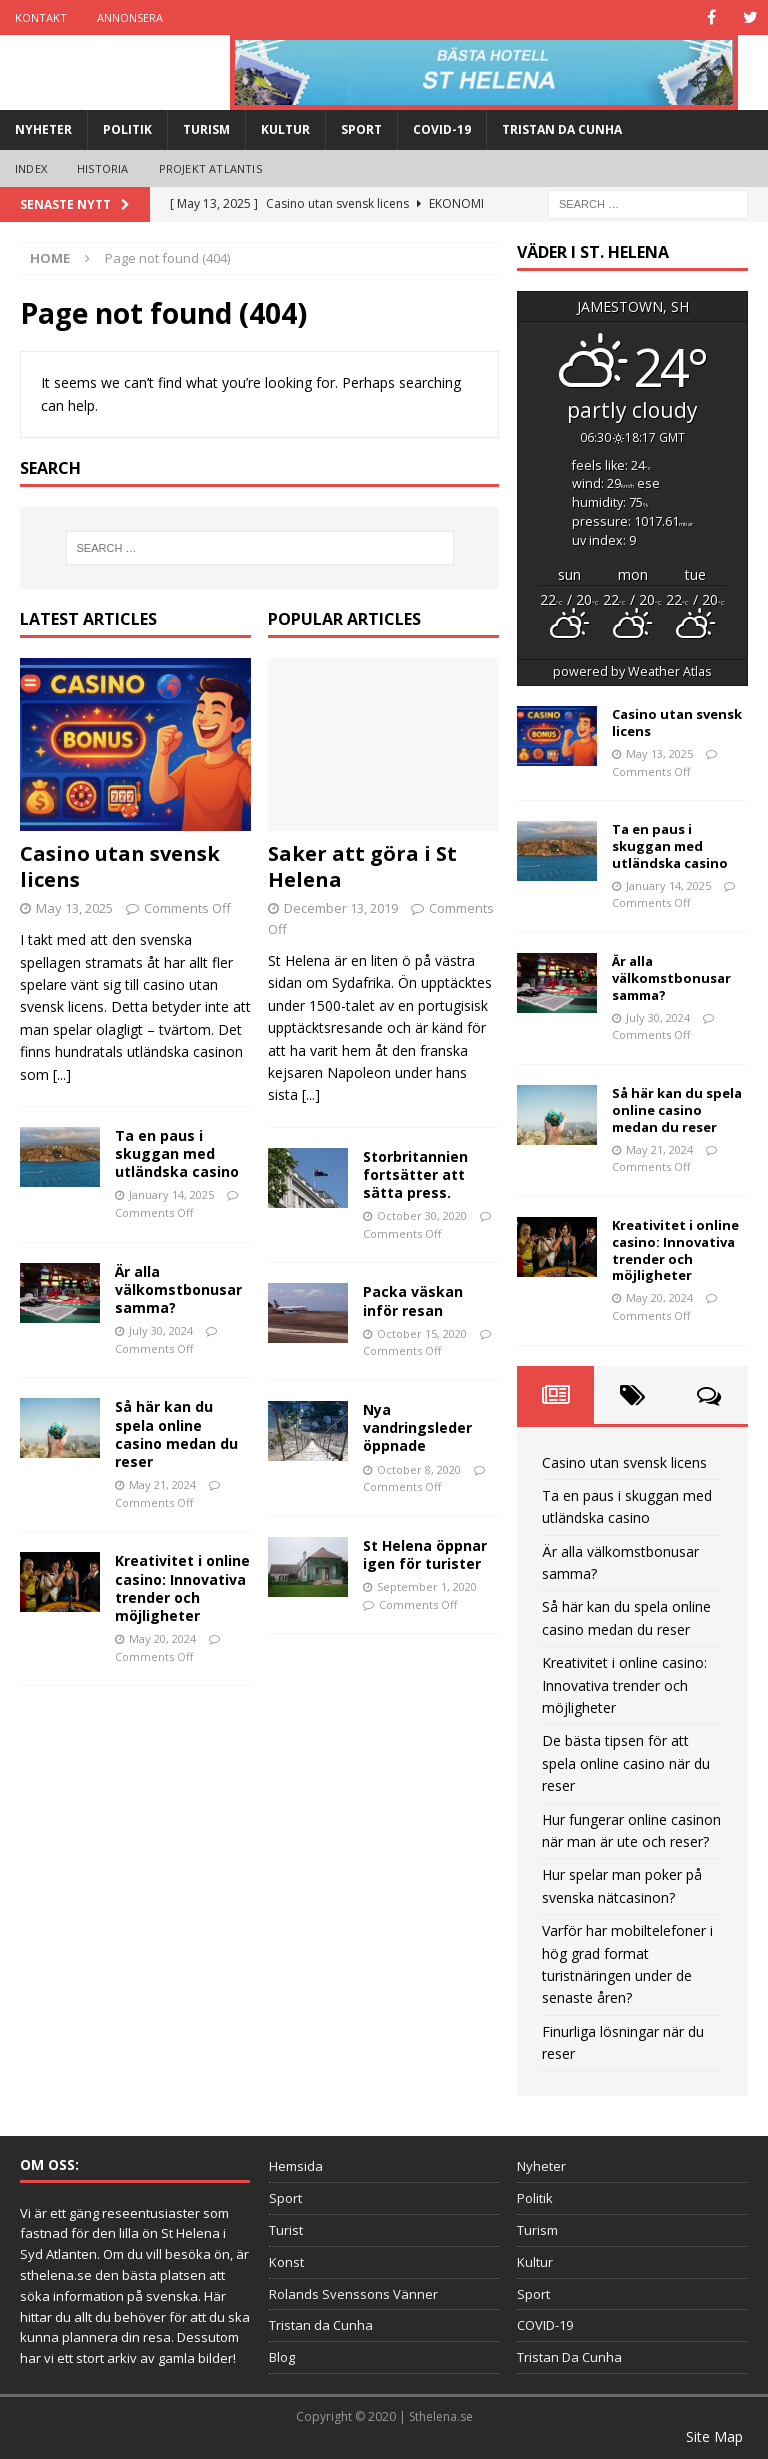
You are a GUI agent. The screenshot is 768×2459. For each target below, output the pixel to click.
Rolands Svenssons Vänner (353, 2294)
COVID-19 (442, 129)
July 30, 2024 (161, 1330)
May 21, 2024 (162, 1484)
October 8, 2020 (419, 1469)
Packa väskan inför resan (413, 1300)
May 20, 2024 (162, 1638)
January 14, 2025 (171, 1194)
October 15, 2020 (422, 1333)
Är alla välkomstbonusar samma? (178, 1289)
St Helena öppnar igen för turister (425, 1554)
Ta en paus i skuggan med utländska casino (177, 1153)
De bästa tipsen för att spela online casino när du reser (626, 1763)
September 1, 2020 (427, 1586)
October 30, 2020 (422, 1215)
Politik (127, 129)
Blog (282, 2357)
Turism (206, 129)
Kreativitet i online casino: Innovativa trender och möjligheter (182, 1588)
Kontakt (41, 17)
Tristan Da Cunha (562, 129)
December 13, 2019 (341, 908)
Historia (103, 168)
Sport (361, 129)
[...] (62, 1074)
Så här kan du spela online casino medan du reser (176, 1434)
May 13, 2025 (74, 908)
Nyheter (43, 129)
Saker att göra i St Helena (362, 866)
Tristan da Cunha (321, 2325)
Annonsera (130, 17)
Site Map (714, 2436)
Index (31, 168)
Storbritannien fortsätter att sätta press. (415, 1174)
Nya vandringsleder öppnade (417, 1427)
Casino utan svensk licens (120, 866)
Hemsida (296, 2166)
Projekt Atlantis (210, 168)
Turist (286, 2230)
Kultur (285, 129)
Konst (286, 2262)
